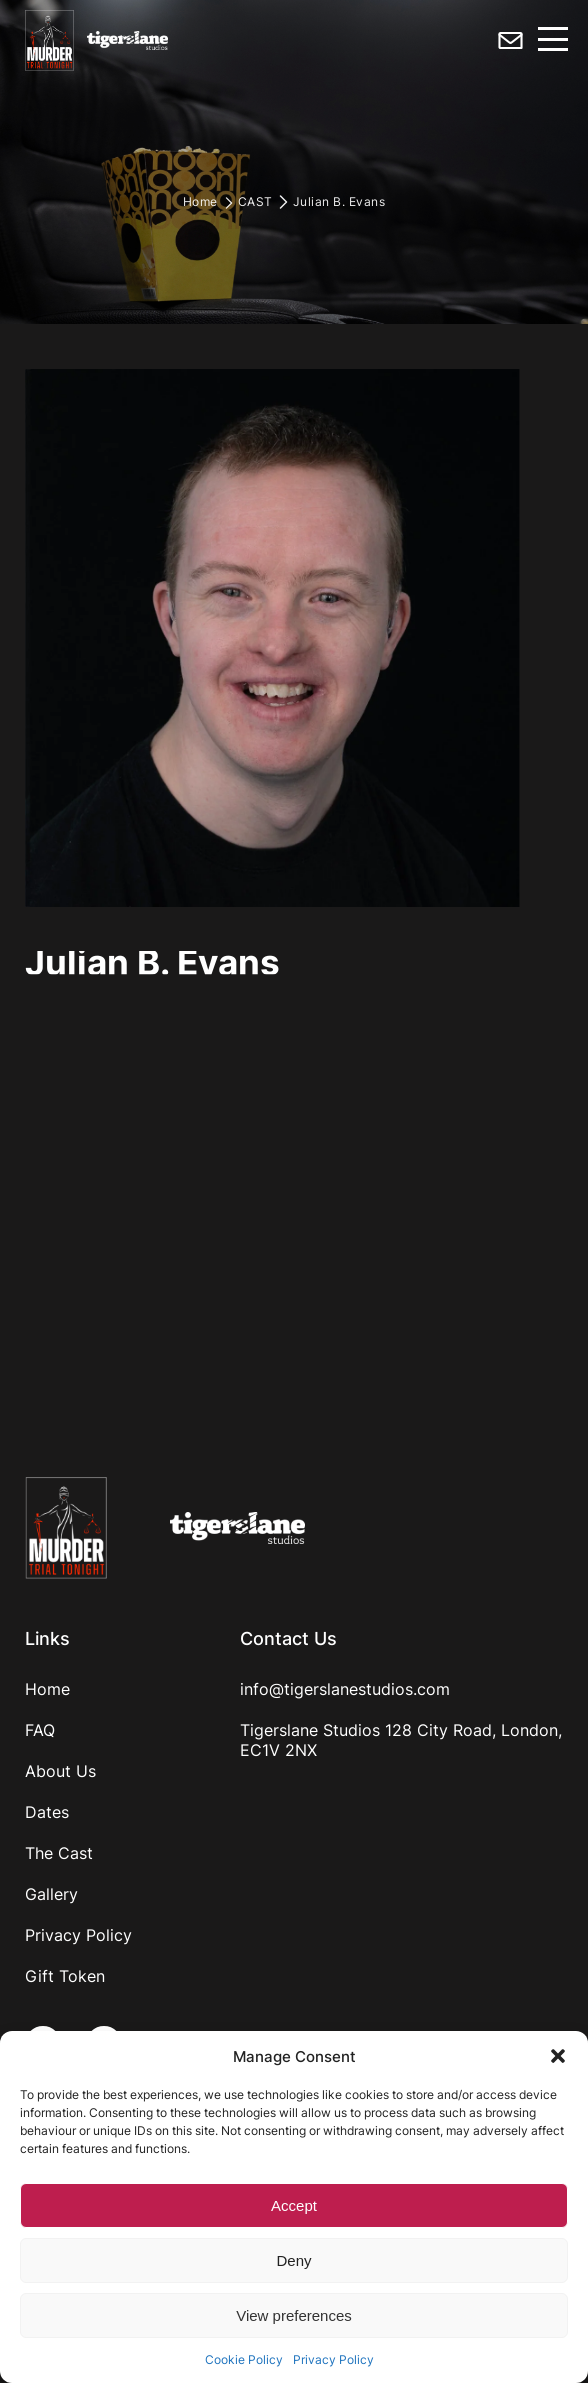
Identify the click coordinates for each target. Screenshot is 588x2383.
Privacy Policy (333, 2359)
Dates (47, 1812)
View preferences (294, 2315)
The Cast (59, 1853)
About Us (60, 1771)
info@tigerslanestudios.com (345, 1689)
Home (200, 201)
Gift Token (65, 1976)
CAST (255, 201)
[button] (558, 2056)
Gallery (51, 1894)
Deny (293, 2260)
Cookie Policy (244, 2359)
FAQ (40, 1730)
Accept (294, 2205)
